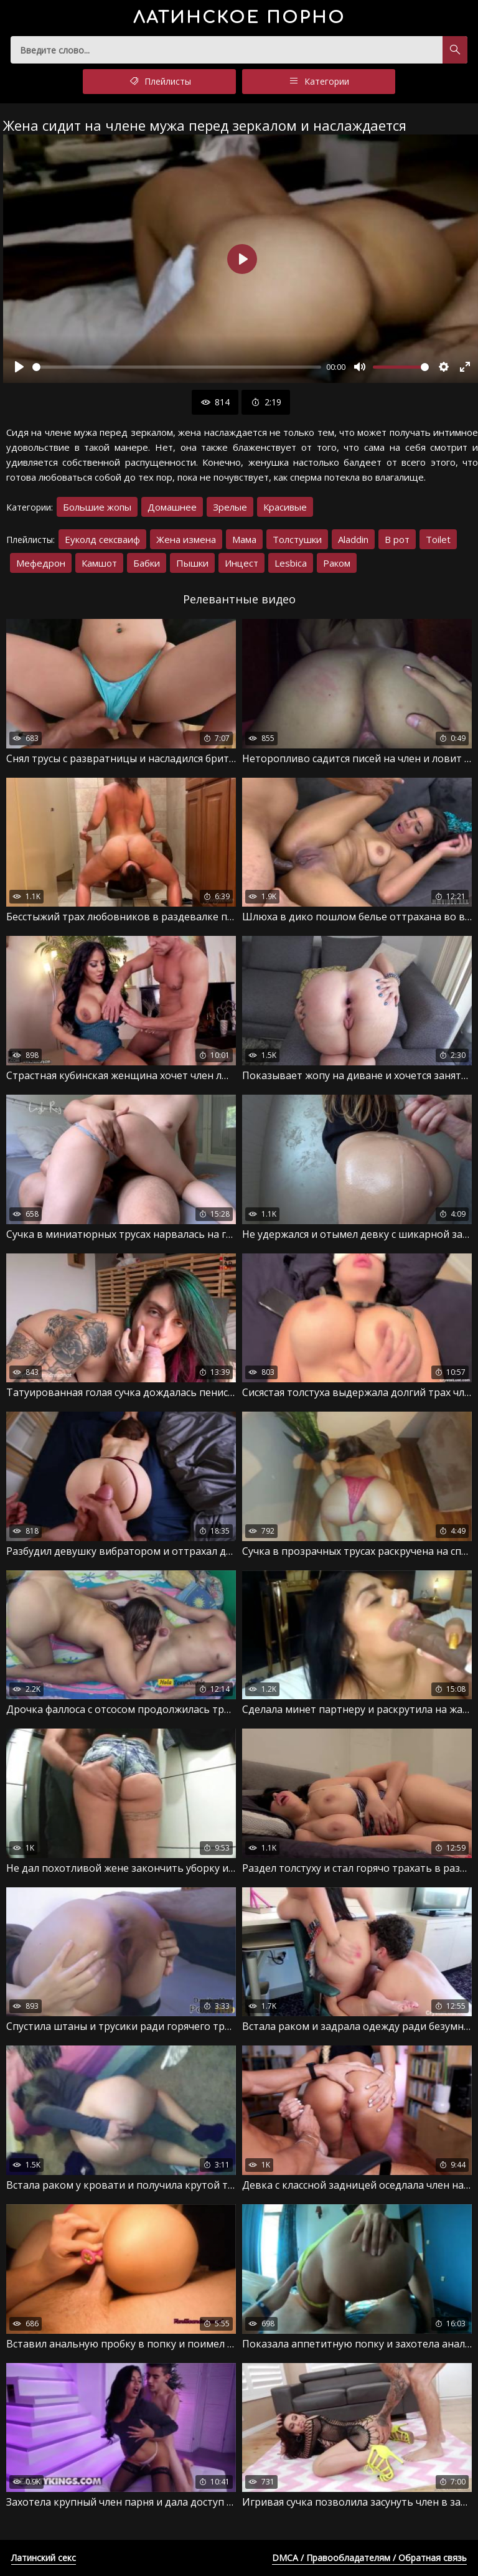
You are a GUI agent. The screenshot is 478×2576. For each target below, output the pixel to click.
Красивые (285, 507)
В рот (397, 539)
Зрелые (230, 507)
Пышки (192, 563)
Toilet (438, 539)
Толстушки (297, 539)
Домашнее (172, 507)
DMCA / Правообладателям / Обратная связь (369, 2558)
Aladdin (353, 539)
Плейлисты (159, 81)
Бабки (146, 563)
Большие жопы (97, 507)
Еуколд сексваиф (102, 539)
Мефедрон (40, 563)
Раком (336, 563)
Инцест (241, 563)
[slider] (176, 367)
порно (239, 18)
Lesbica (290, 563)
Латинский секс (43, 2558)
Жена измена (186, 539)
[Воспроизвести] (19, 367)
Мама (244, 539)
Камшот (99, 563)
